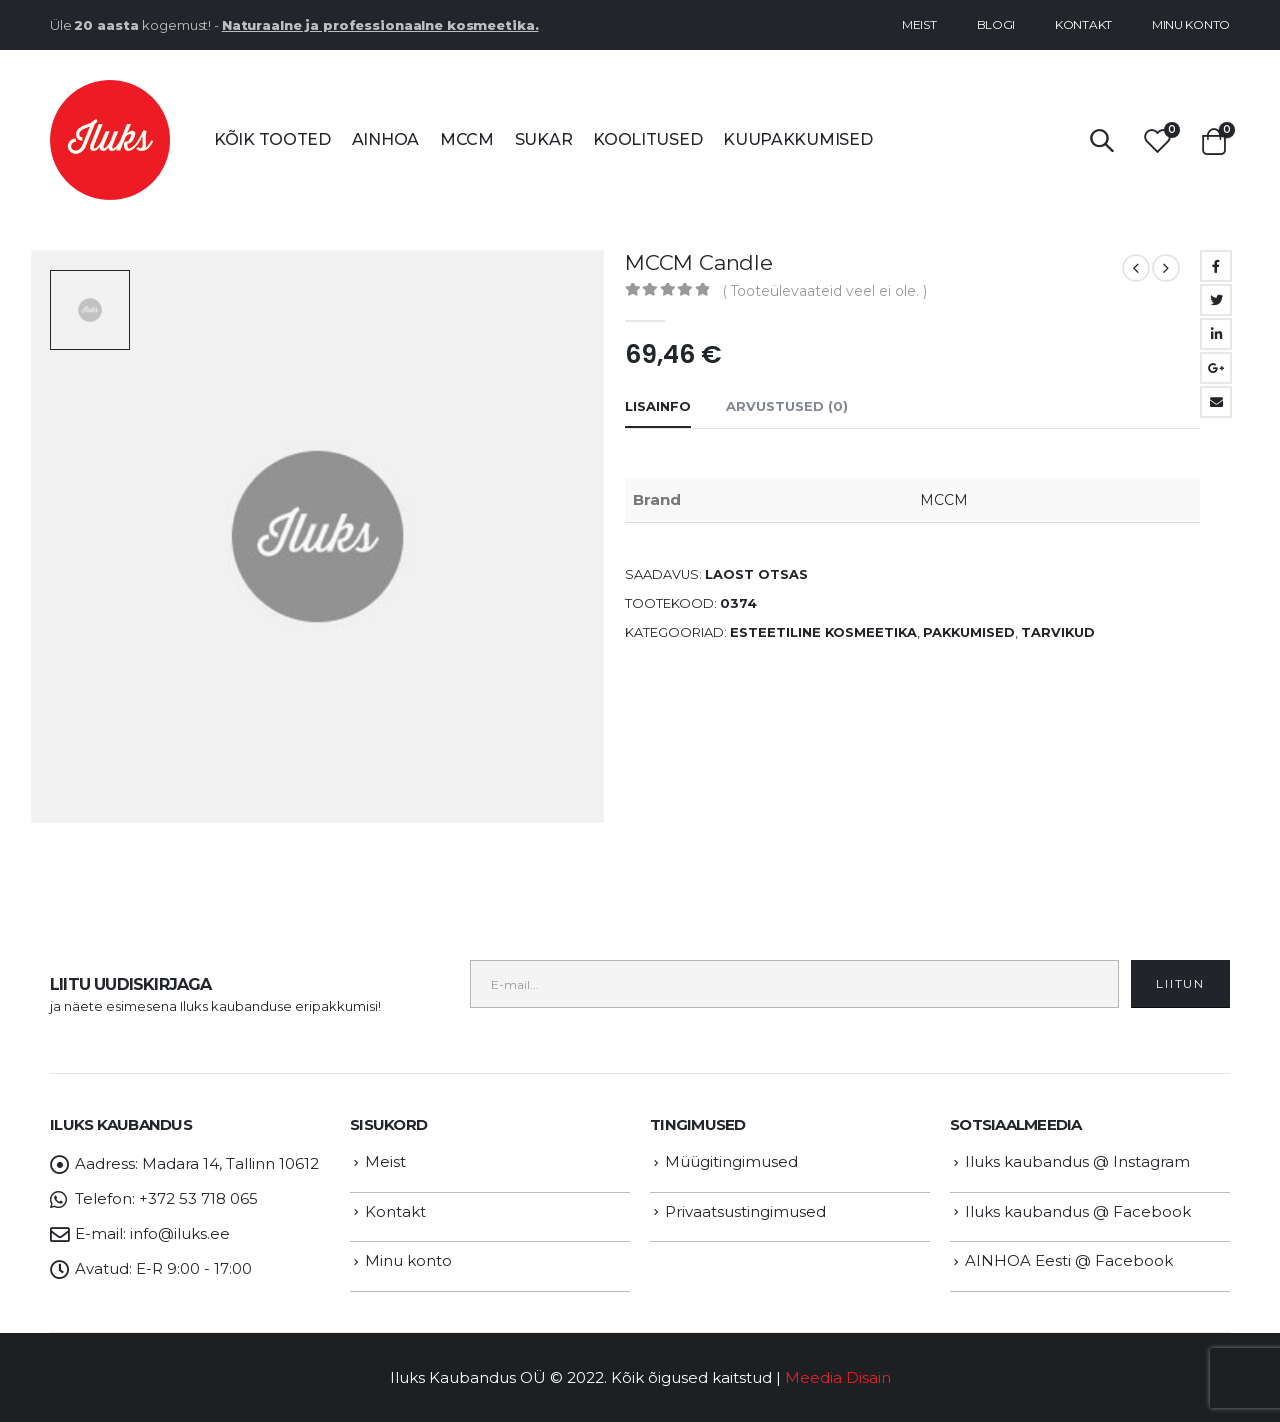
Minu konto (1191, 24)
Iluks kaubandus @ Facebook (1078, 1211)
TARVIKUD (1058, 632)
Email (1216, 402)
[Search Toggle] (1102, 140)
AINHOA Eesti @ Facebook (1069, 1260)
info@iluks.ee (180, 1233)
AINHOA (385, 139)
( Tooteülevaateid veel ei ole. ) (825, 291)
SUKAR (544, 139)
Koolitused (647, 139)
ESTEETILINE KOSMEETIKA (823, 632)
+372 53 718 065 (198, 1198)
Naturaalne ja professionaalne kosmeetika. (380, 25)
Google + (1216, 368)
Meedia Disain (838, 1377)
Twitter (1216, 300)
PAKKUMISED (969, 632)
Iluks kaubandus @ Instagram (1077, 1161)
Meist (919, 24)
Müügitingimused (731, 1161)
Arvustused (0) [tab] (787, 406)
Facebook (1216, 266)
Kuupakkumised (797, 139)
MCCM (467, 139)
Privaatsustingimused (745, 1211)
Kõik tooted (272, 139)
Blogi (996, 24)
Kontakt (1083, 24)
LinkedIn (1216, 334)
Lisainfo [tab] (658, 406)
